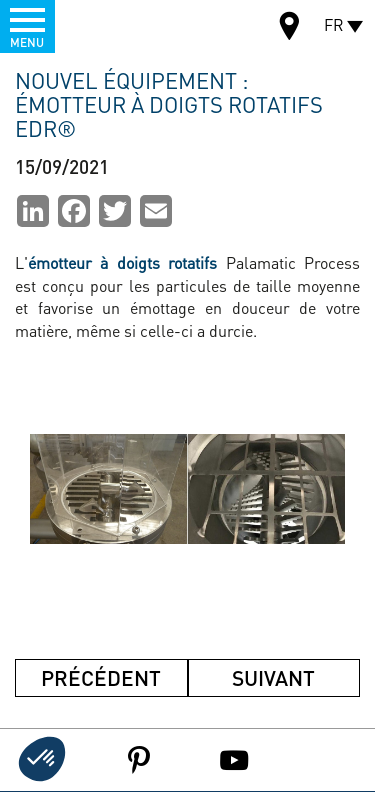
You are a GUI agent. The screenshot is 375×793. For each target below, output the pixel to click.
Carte (290, 28)
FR (334, 24)
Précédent (101, 677)
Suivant (273, 677)
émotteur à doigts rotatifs (122, 262)
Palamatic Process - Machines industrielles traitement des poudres (108, 25)
